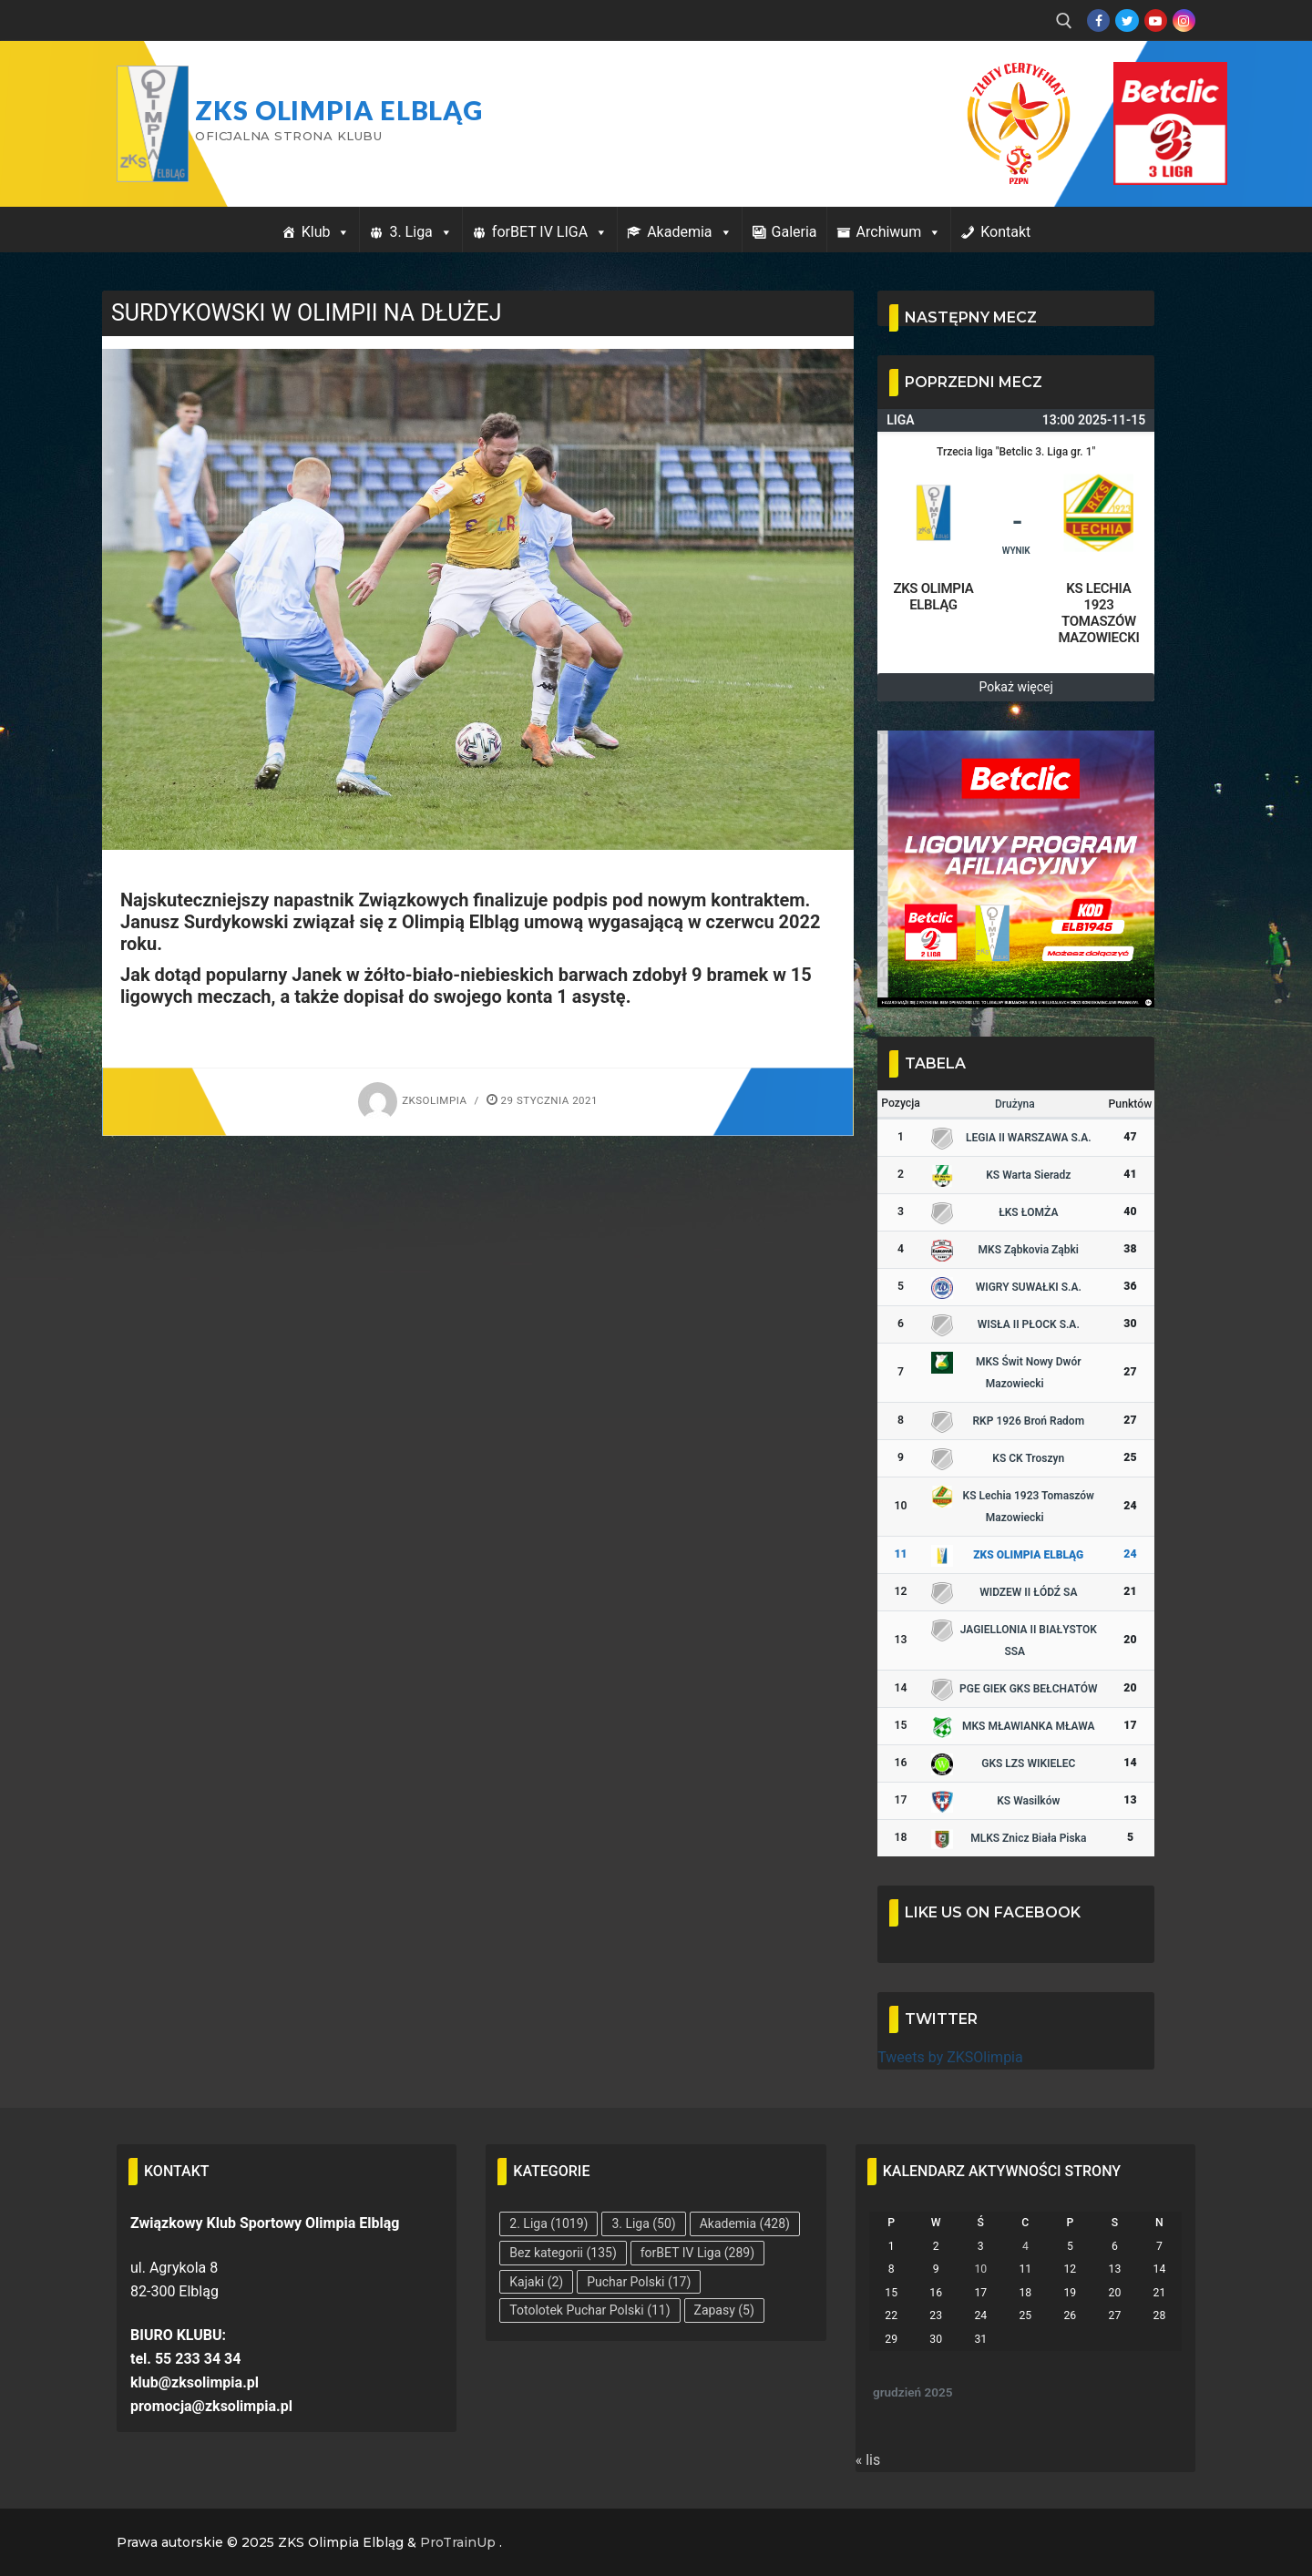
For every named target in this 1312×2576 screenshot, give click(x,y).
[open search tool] (1064, 21)
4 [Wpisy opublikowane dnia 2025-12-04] (1025, 2246)
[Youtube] (1155, 20)
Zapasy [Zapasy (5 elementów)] (724, 2310)
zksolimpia (412, 1100)
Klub (326, 231)
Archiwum (899, 231)
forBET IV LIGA (550, 231)
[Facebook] (1098, 20)
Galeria (794, 231)
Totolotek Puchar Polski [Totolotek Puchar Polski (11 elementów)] (589, 2310)
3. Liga (420, 231)
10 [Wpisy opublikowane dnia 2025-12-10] (980, 2269)
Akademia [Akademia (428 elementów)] (745, 2223)
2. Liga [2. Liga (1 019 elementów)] (548, 2223)
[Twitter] (1126, 20)
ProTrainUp (458, 2542)
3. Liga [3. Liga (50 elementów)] (643, 2223)
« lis (868, 2460)
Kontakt (1005, 231)
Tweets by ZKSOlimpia (950, 2057)
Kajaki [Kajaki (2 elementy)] (536, 2281)
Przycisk (1148, 80)
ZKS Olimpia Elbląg (339, 110)
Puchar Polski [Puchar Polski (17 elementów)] (639, 2281)
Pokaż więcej (1016, 687)
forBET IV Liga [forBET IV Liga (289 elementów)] (697, 2252)
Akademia (689, 231)
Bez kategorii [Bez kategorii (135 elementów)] (562, 2252)
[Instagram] (1184, 20)
